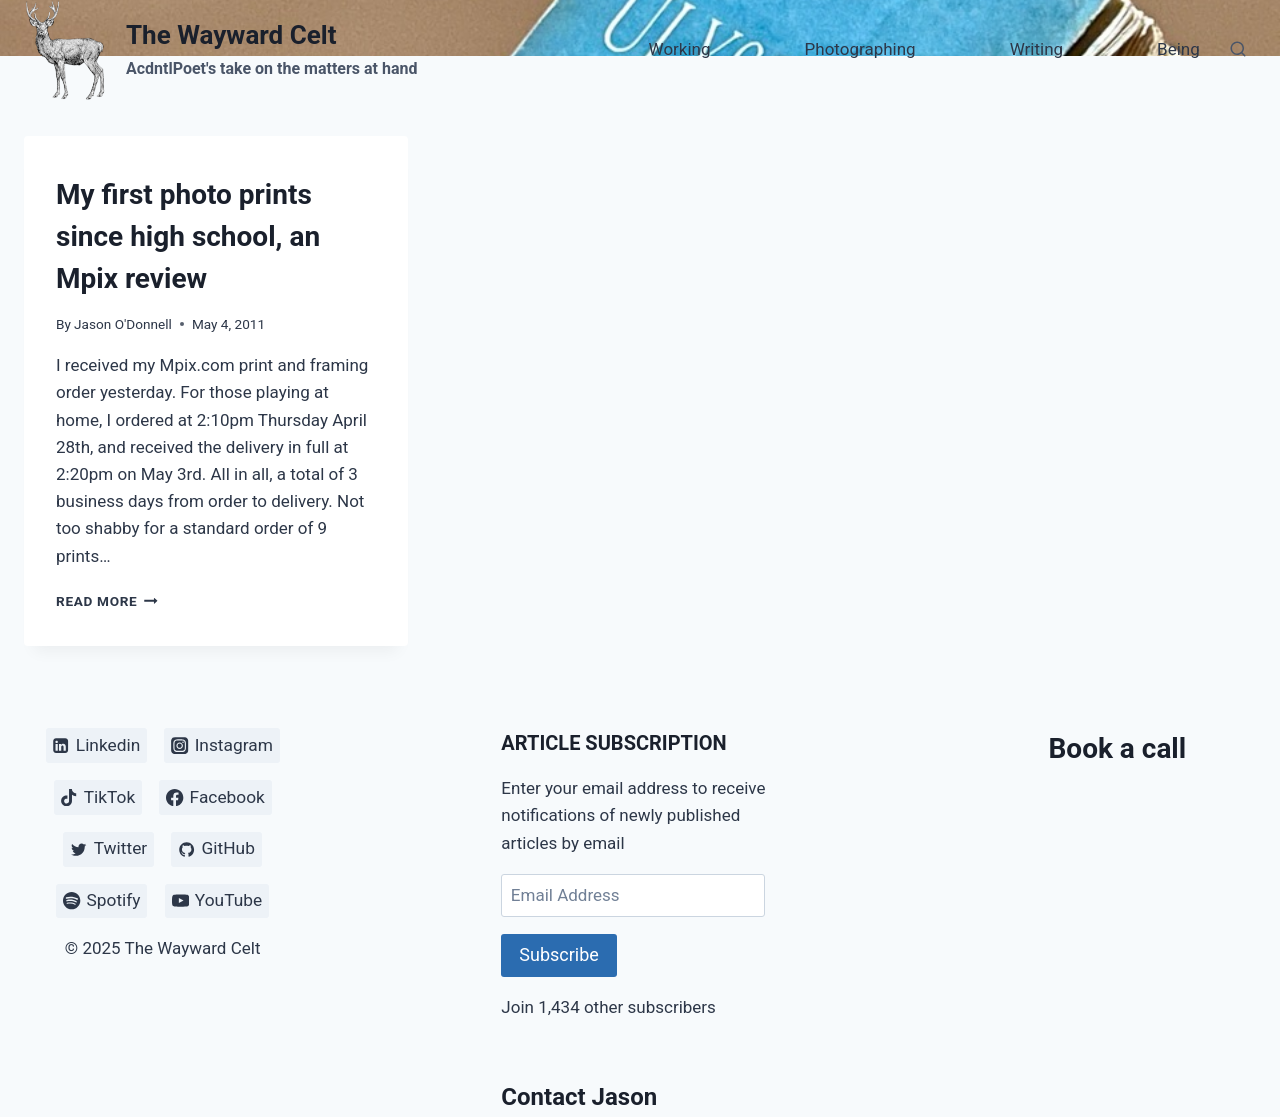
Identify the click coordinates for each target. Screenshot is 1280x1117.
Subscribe (559, 954)
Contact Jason (579, 1097)
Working (680, 49)
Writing (1036, 49)
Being (1178, 49)
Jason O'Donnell (123, 324)
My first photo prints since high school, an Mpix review (188, 236)
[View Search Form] (1238, 50)
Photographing (860, 49)
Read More (107, 601)
